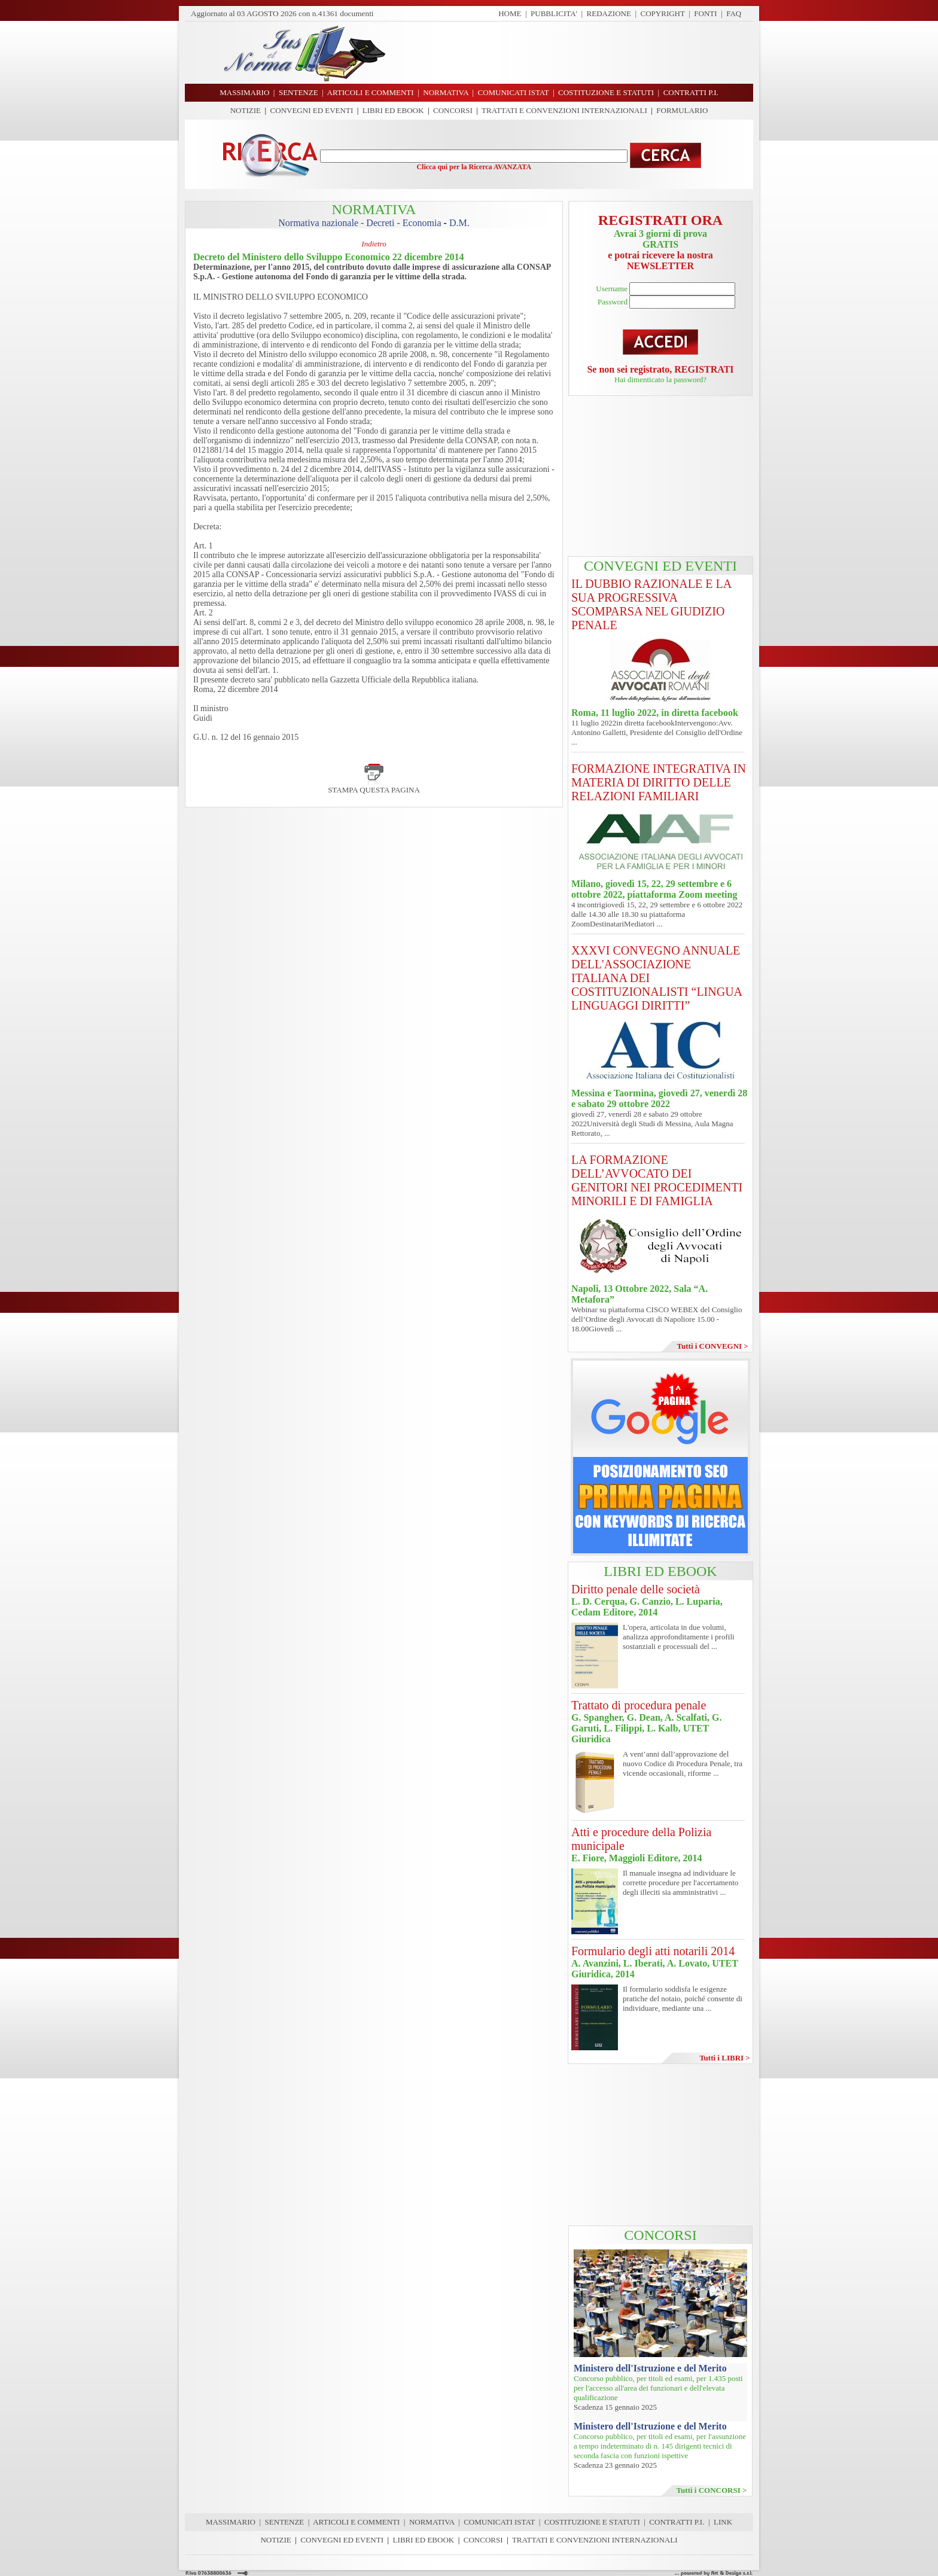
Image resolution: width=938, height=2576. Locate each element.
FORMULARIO (682, 110)
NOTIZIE (245, 110)
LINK (723, 2521)
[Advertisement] (574, 53)
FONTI (705, 13)
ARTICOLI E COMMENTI (356, 2521)
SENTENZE (284, 2521)
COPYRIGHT (663, 13)
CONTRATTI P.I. (676, 2521)
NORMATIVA (432, 2521)
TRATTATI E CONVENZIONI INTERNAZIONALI (564, 110)
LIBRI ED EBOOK (393, 110)
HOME (509, 13)
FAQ (733, 13)
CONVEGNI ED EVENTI (312, 110)
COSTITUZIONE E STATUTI (592, 2521)
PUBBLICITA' (554, 13)
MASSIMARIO (230, 2521)
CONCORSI (453, 110)
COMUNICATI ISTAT (499, 2521)
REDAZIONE (609, 13)
